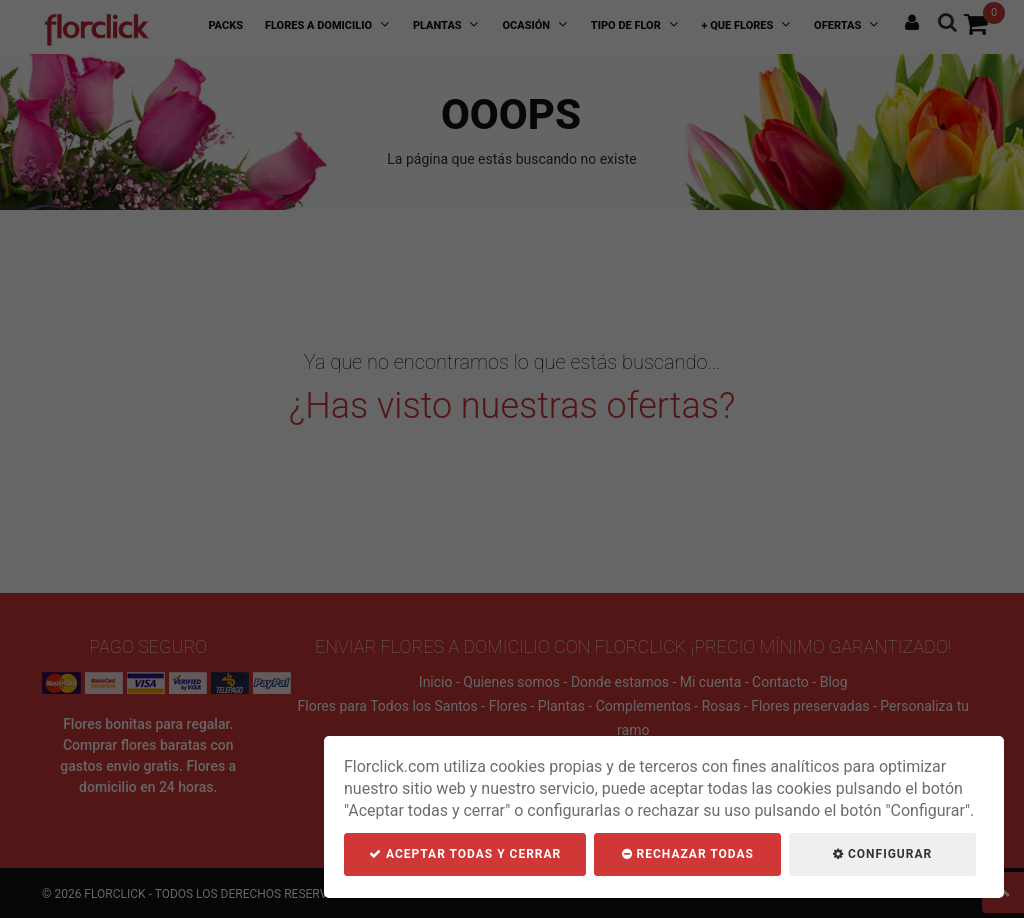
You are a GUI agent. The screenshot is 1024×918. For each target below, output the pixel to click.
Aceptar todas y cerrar (465, 854)
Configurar (882, 854)
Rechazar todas (688, 854)
